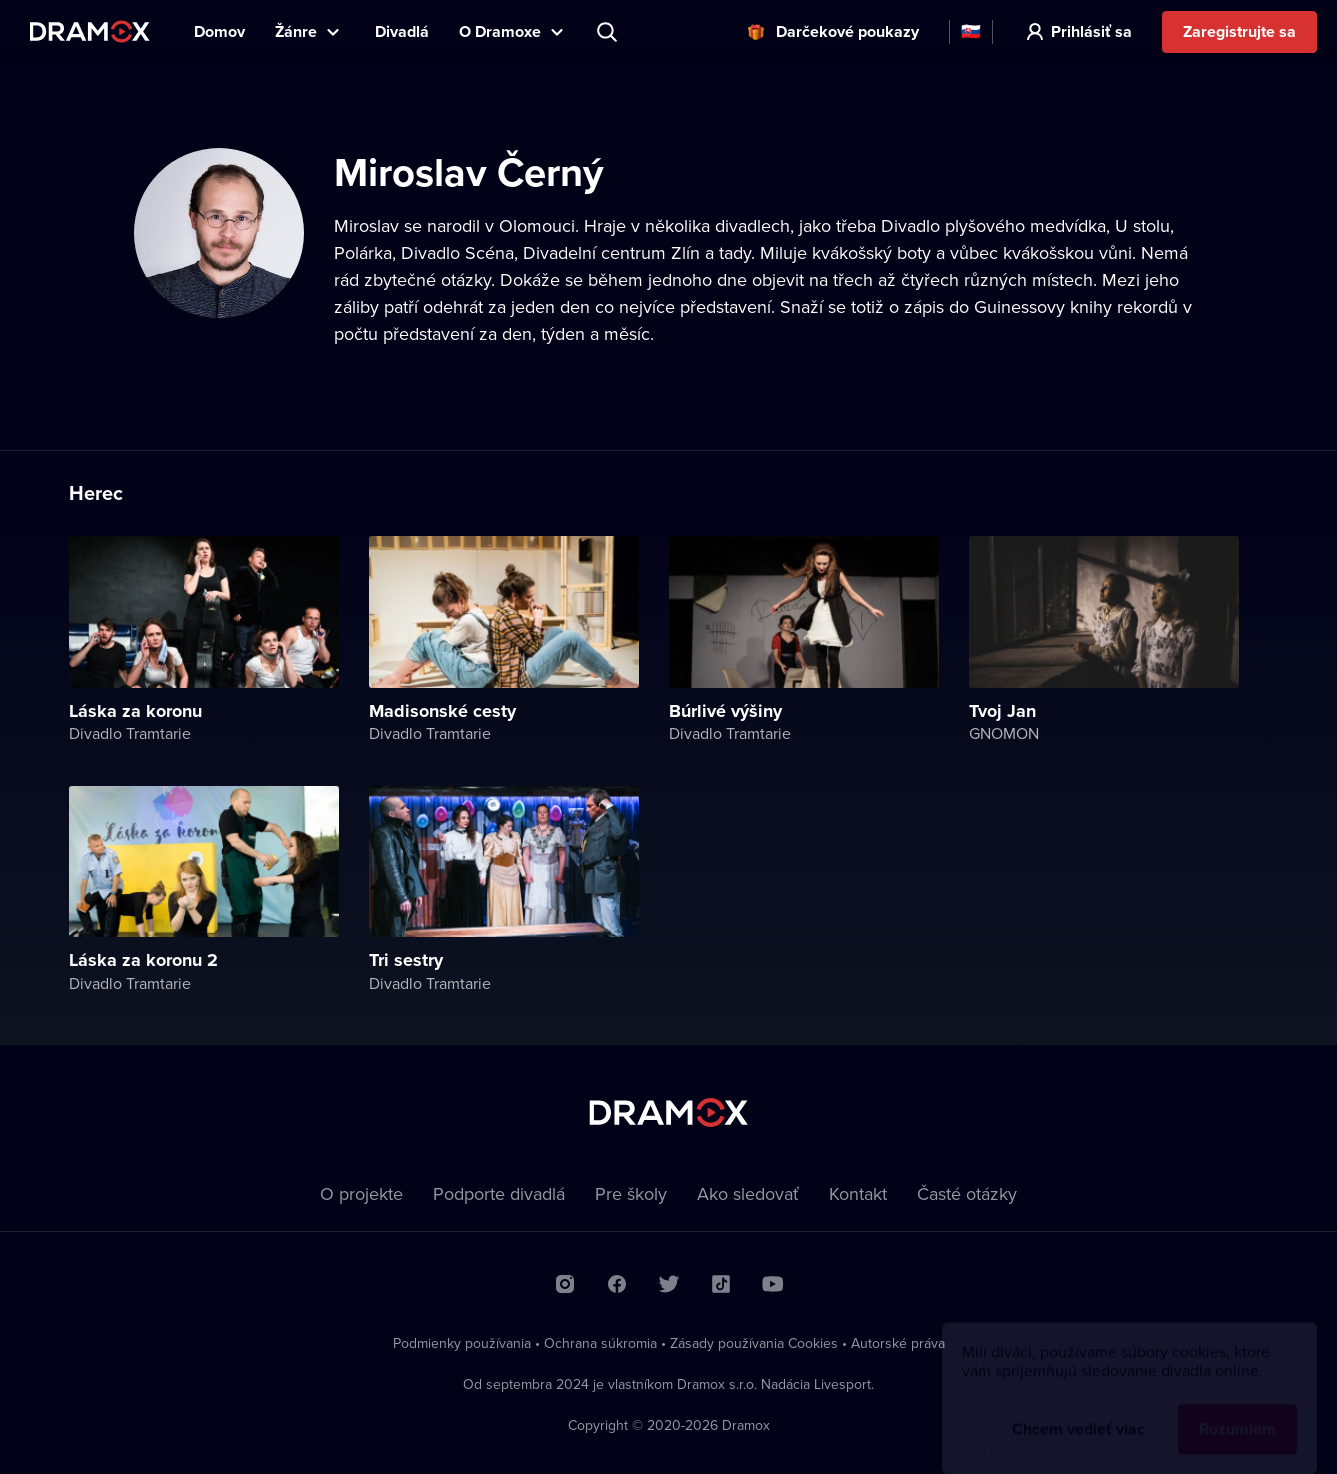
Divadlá (402, 31)
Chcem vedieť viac (1078, 1410)
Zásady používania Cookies (754, 1343)
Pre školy (631, 1193)
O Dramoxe (500, 31)
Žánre (296, 31)
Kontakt (858, 1193)
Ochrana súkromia (600, 1343)
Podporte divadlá (499, 1193)
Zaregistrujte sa (1239, 31)
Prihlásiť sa (1091, 31)
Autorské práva (898, 1343)
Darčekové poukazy (847, 31)
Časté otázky (967, 1193)
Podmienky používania (462, 1343)
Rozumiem (1237, 1410)
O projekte (361, 1193)
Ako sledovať (748, 1193)
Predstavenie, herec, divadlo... (609, 32)
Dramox (90, 31)
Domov (219, 31)
